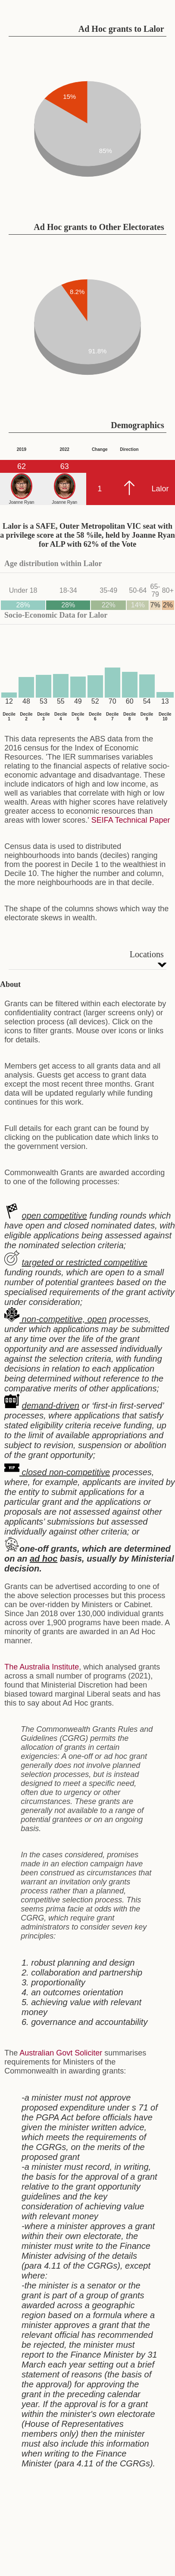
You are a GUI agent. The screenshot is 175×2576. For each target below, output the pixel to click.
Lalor (160, 488)
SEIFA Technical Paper (130, 820)
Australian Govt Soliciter (60, 2053)
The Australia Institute (41, 1667)
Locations (147, 954)
